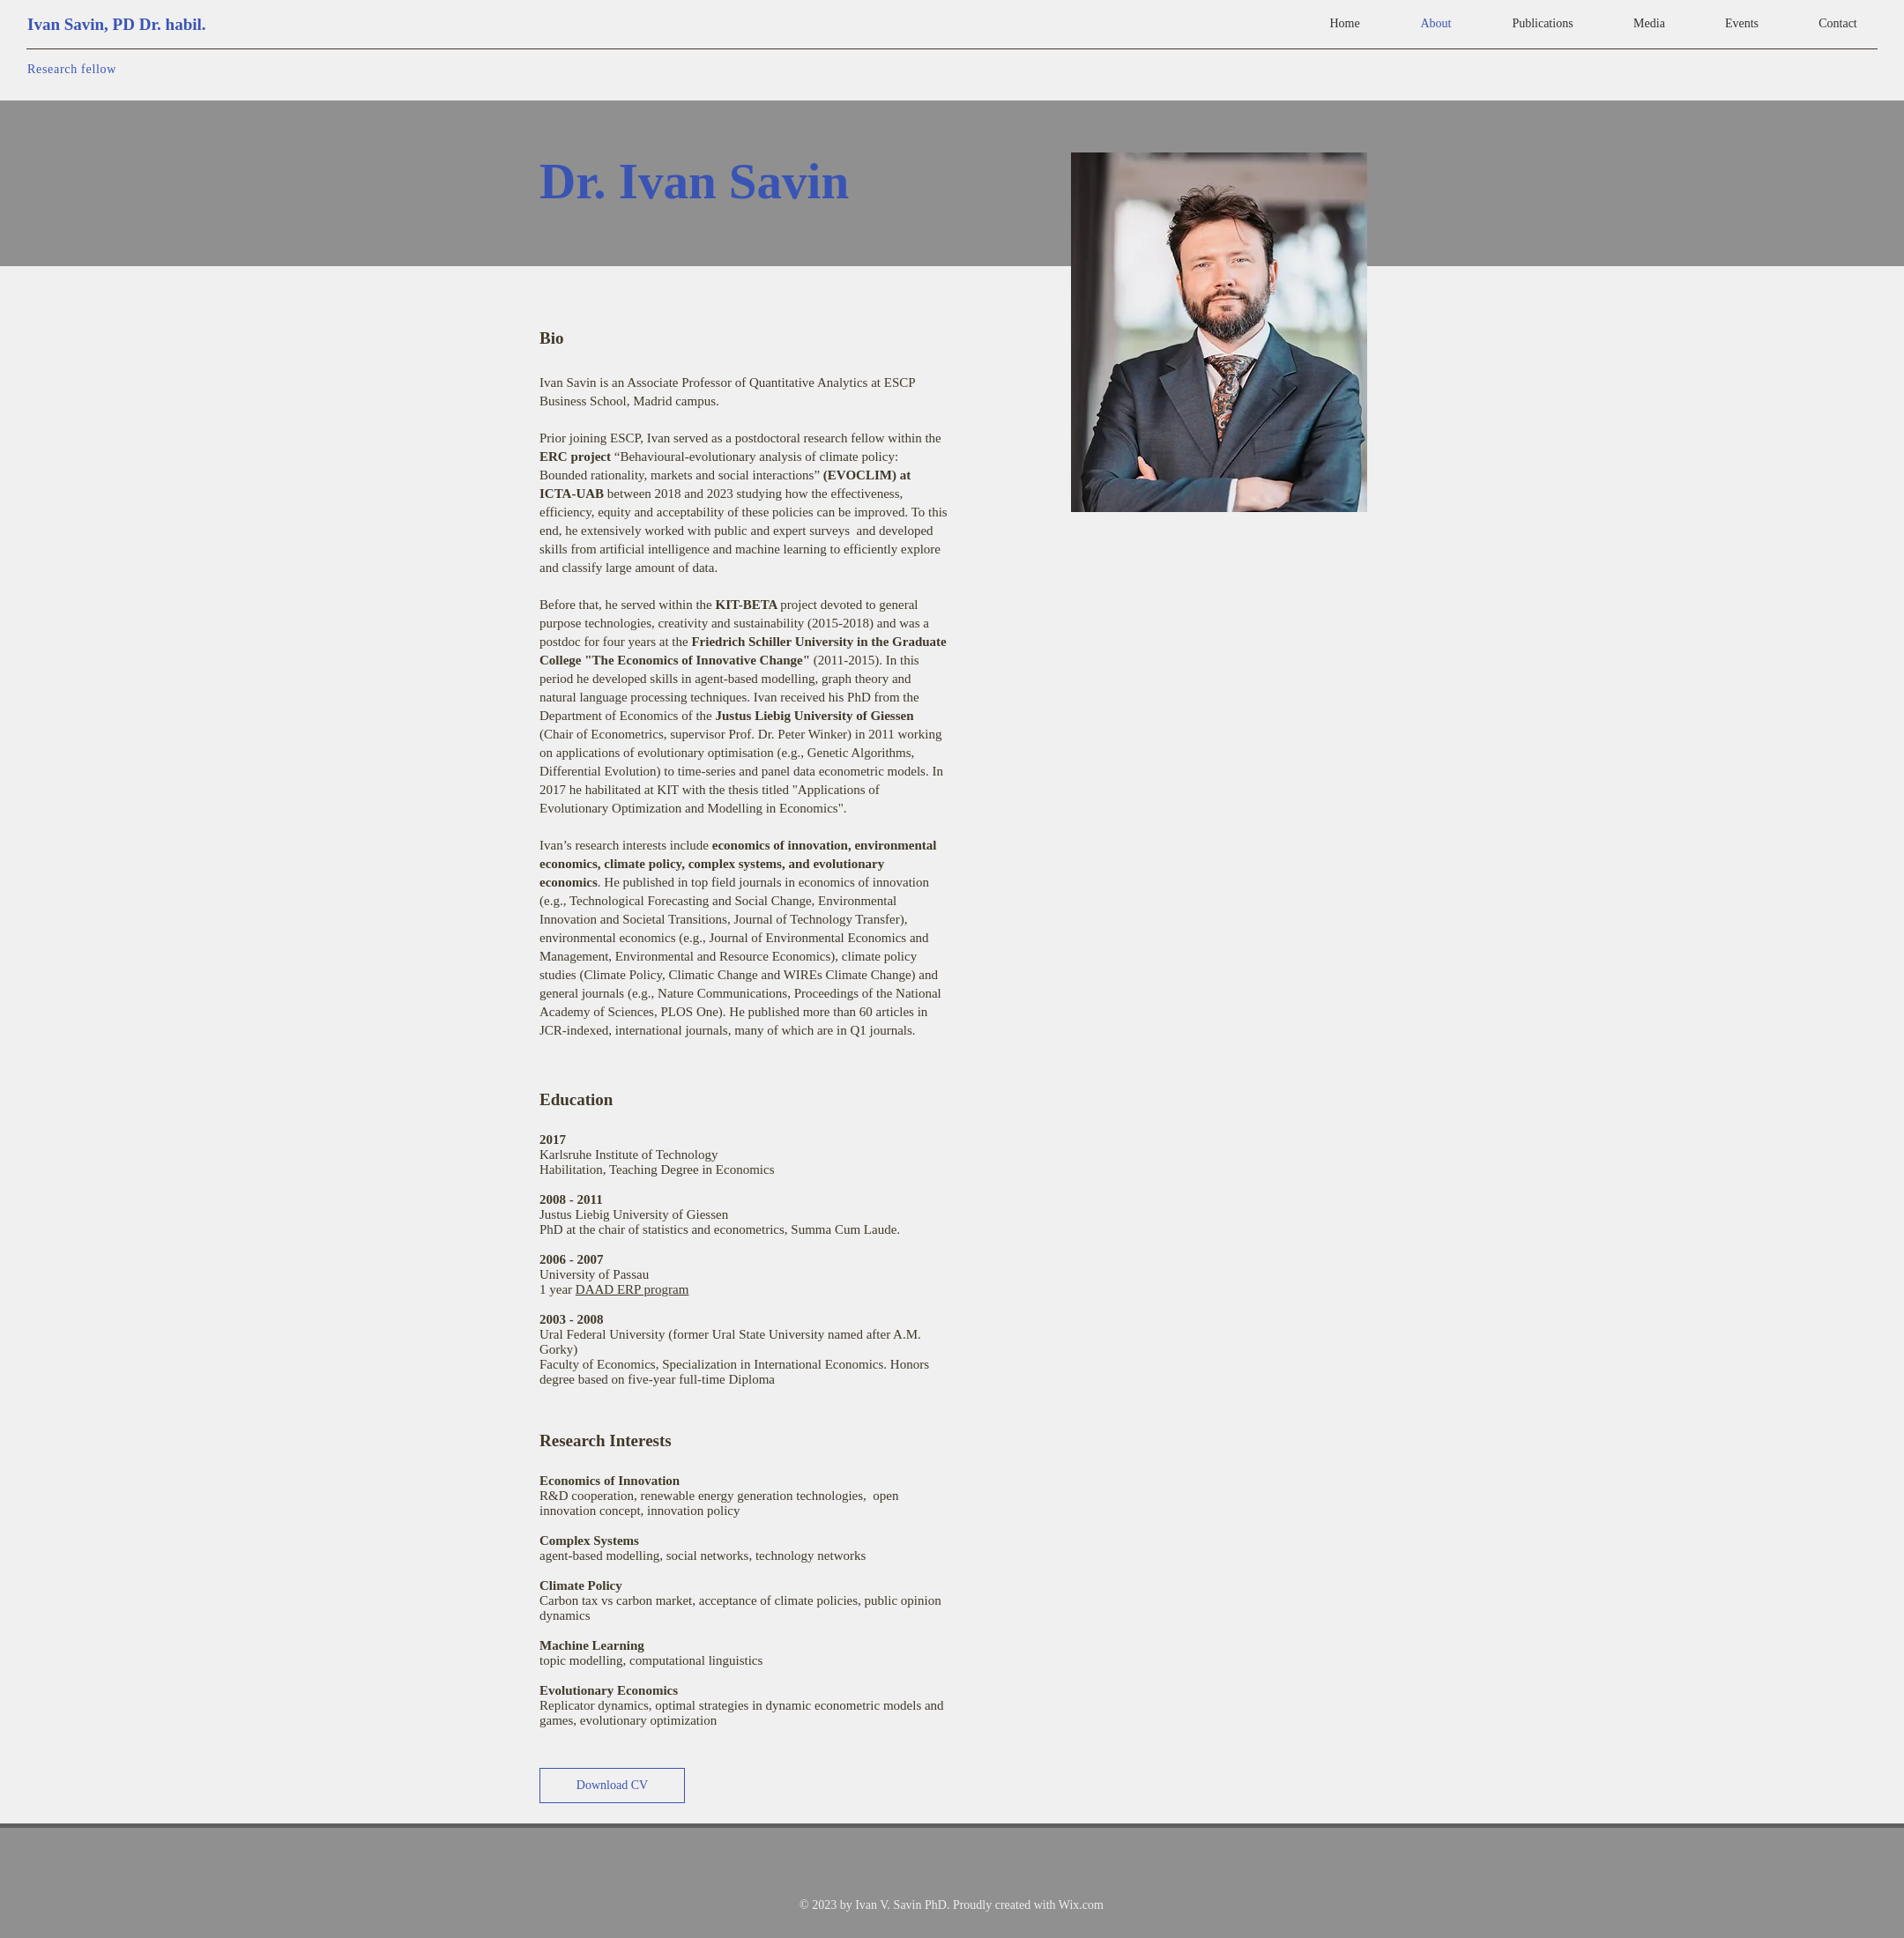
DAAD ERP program (632, 1289)
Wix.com (1081, 1905)
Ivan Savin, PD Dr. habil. (116, 24)
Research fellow (71, 69)
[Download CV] (612, 1785)
